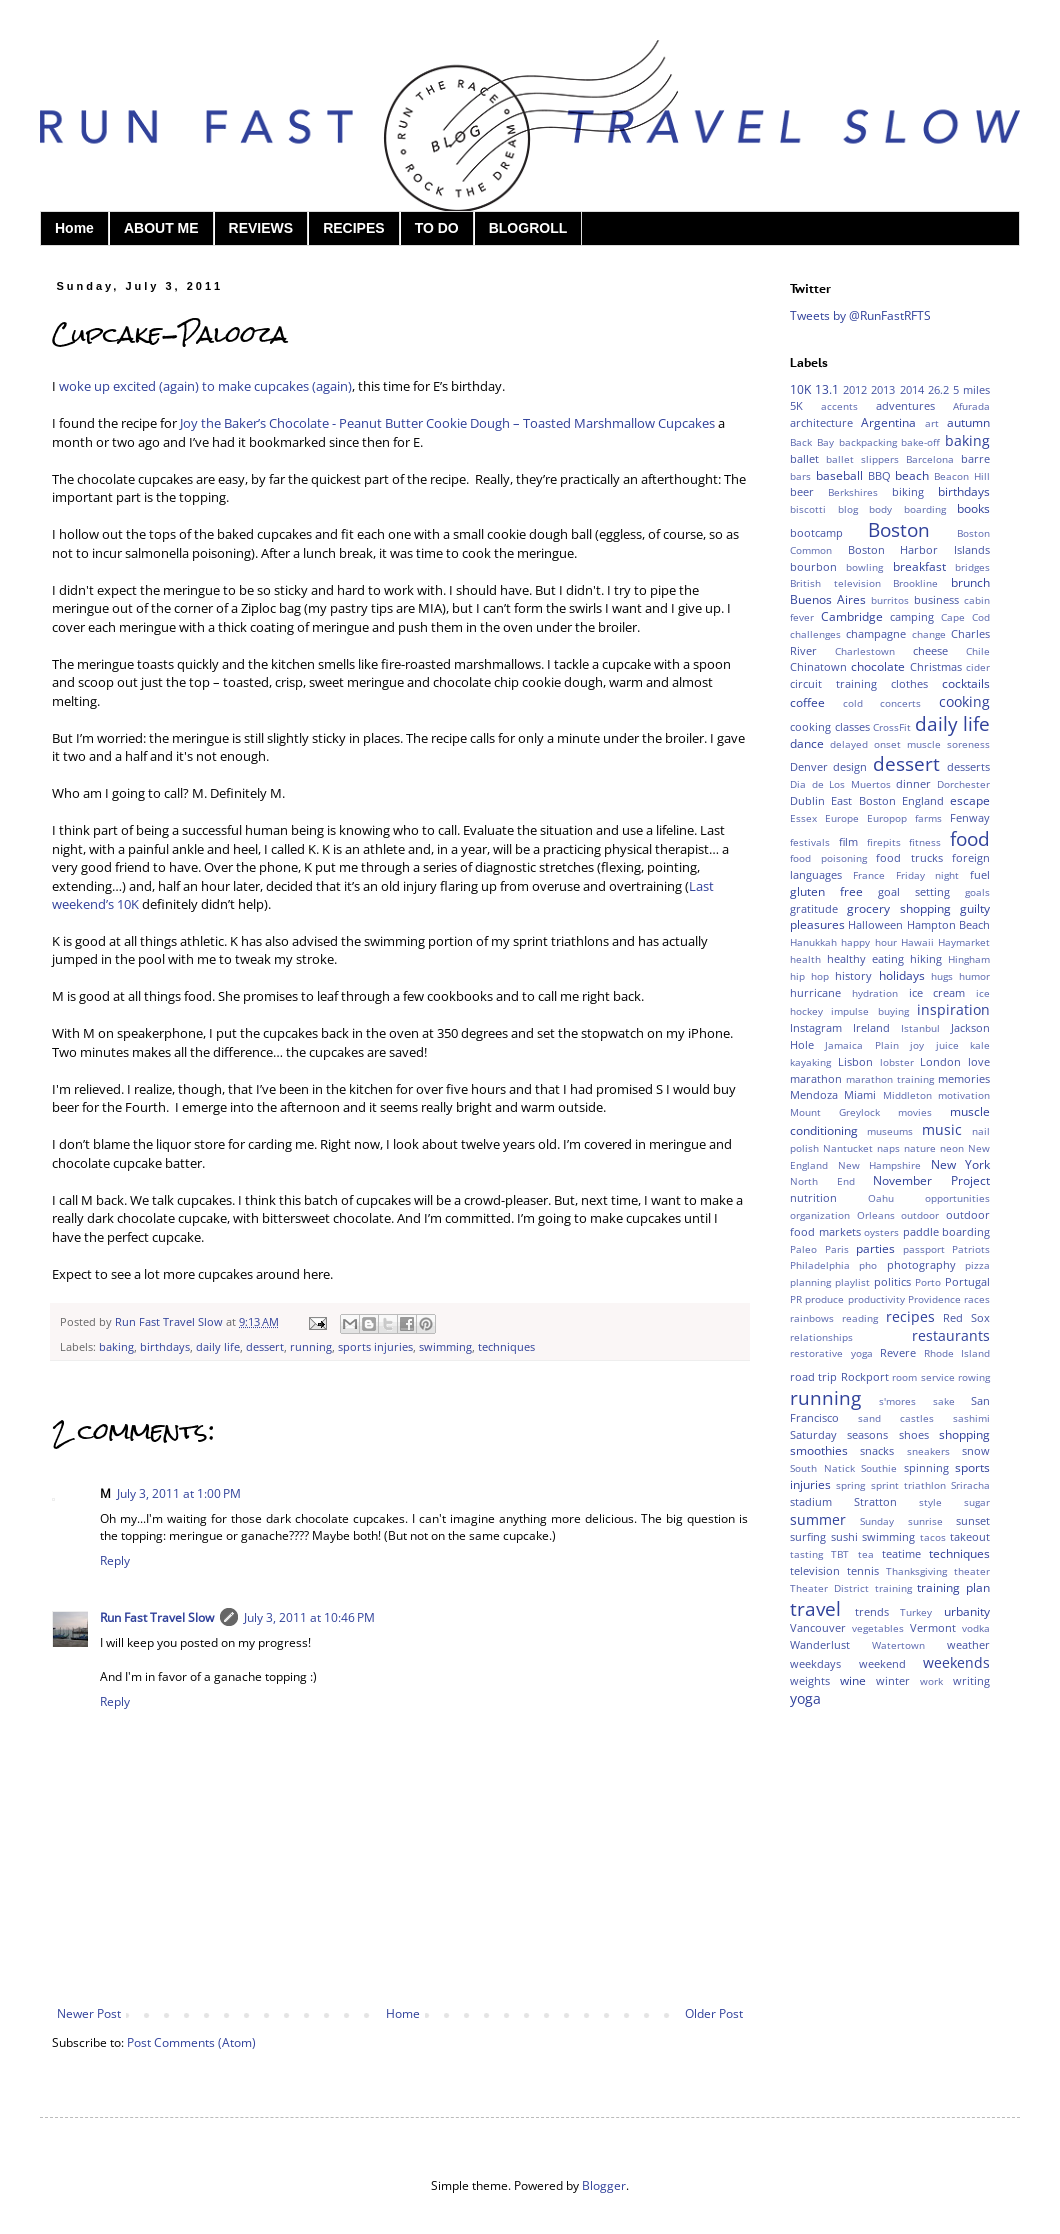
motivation (964, 1095)
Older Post (714, 2013)
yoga (805, 1698)
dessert (265, 1346)
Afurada (971, 406)
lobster (897, 1062)
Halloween (875, 924)
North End (822, 1181)
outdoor (920, 1215)
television (815, 1570)
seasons (867, 1434)
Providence (934, 1299)
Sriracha (970, 1485)
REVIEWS (261, 228)
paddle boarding (947, 1231)
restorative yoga (831, 1353)
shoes (914, 1434)
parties (875, 1248)
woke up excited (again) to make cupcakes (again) (205, 386)
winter (893, 1680)
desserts (968, 766)
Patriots (971, 1249)
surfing (808, 1536)
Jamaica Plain (861, 1045)
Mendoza (814, 1094)
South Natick (822, 1468)
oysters (881, 1232)
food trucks (909, 857)
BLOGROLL (528, 228)
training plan (953, 1587)
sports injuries (375, 1346)
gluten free (826, 891)
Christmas (936, 666)
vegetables (878, 1628)
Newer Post (89, 2013)
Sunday (877, 1521)
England (923, 800)
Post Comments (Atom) (191, 2042)
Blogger (604, 2185)
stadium (811, 1501)
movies (915, 1112)
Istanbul (920, 1028)
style (930, 1502)
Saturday (813, 1434)
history (853, 975)
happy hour (868, 942)
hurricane (815, 992)
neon (952, 1148)
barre (975, 458)
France (869, 875)
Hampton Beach (948, 924)
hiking (926, 958)
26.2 (938, 389)
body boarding (907, 509)
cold (853, 703)
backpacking (868, 442)
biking (908, 491)
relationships (821, 1337)
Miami (860, 1094)
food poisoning (828, 858)
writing (971, 1680)
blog (848, 509)
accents (839, 406)
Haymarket (964, 942)
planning (810, 1282)
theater (972, 1571)
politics (892, 1281)
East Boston (863, 800)
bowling (864, 567)
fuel (980, 874)
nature (920, 1148)
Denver (809, 766)
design (850, 766)
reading (860, 1318)
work (931, 1681)
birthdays (165, 1346)
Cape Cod (965, 617)
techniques (506, 1346)
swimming (445, 1346)
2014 (912, 389)
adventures (905, 405)
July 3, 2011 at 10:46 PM (309, 1617)
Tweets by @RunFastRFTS (860, 315)
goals (977, 892)
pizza (977, 1265)
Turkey (916, 1612)
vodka (976, 1628)
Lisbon (855, 1061)
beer (802, 491)
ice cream (937, 992)
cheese (930, 650)
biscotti (808, 509)
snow (976, 1450)
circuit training (833, 683)
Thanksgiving (916, 1571)
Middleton (907, 1095)
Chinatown (818, 666)
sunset (973, 1520)
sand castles (896, 1418)
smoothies (819, 1450)
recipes (910, 1316)
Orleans (876, 1215)
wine (853, 1680)
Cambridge (852, 616)
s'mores (897, 1401)
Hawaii (917, 942)
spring (850, 1485)
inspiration (953, 1009)
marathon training (890, 1079)
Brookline (915, 583)
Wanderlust (820, 1644)
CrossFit (892, 727)
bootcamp (816, 532)
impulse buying (869, 1011)
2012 (855, 389)
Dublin (807, 800)
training (893, 1588)
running (311, 1346)
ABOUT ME (161, 228)
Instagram (816, 1027)
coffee (807, 702)
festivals (810, 842)
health (805, 959)
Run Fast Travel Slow (157, 1617)
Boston (899, 529)
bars (800, 476)
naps (888, 1148)
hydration (875, 993)
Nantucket (848, 1148)
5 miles (971, 389)
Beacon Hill (962, 476)
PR (796, 1299)
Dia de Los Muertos (840, 784)
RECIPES (353, 228)
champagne (876, 633)
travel (815, 1608)
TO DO (437, 228)
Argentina (888, 422)
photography (921, 1264)
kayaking (810, 1062)
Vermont (933, 1627)
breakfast (919, 566)
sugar (977, 1502)
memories (964, 1078)
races (977, 1299)
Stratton (875, 1501)
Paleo (803, 1249)
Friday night (928, 875)
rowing (974, 1377)
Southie (879, 1468)
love (979, 1061)
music (942, 1129)
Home (74, 228)
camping (912, 616)
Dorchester (963, 784)
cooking (964, 701)
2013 (883, 389)
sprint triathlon (908, 1485)
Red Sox (966, 1317)
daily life (218, 1346)
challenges (815, 634)
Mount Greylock (835, 1112)
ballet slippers (862, 459)
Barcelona (930, 459)
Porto (928, 1282)
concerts (900, 703)
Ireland (871, 1027)
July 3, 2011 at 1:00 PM (179, 1493)
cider (978, 667)
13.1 (827, 389)
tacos (933, 1537)
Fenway (970, 817)
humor (974, 976)
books (973, 508)
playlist (852, 1282)
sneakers (928, 1451)
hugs (942, 976)
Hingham (969, 959)
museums (890, 1131)
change (929, 634)
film (848, 841)
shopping (964, 1434)
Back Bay (812, 442)
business (936, 599)
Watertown (898, 1645)
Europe (842, 818)
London (940, 1061)
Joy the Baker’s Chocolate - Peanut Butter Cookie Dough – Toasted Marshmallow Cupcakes (447, 423)
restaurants (951, 1335)
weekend (882, 1663)
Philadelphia (820, 1265)
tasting (806, 1554)
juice (947, 1045)
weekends (956, 1662)
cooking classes (830, 726)
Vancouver (818, 1627)
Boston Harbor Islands (919, 549)
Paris (837, 1249)
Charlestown (865, 651)
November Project (931, 1180)
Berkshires (853, 492)
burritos (890, 600)
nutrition (813, 1197)
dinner (913, 783)
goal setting (914, 891)
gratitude (814, 908)
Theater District (829, 1588)
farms (928, 818)
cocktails (966, 683)
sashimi (971, 1418)
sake (944, 1401)
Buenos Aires (828, 599)
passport (924, 1249)
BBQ (879, 475)
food (970, 838)
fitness (925, 842)
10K (800, 389)
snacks (877, 1450)
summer (818, 1519)
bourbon (813, 566)
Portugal (967, 1281)
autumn (968, 422)
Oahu (881, 1198)
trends (872, 1611)
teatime (901, 1553)
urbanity (967, 1611)
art (932, 423)
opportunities (957, 1198)
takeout (970, 1536)
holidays (902, 975)
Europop (887, 818)
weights (810, 1680)
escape (970, 800)
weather (968, 1644)
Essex (803, 818)
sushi (844, 1536)
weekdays (815, 1663)
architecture (821, 422)
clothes (909, 683)
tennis (863, 1570)
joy (917, 1045)
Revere (898, 1352)
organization (820, 1215)
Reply (115, 1560)
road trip (813, 1376)
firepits (884, 842)
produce (824, 1299)
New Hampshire (880, 1165)
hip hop (809, 976)
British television (835, 583)
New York (961, 1164)
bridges (972, 567)
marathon (816, 1078)
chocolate (878, 666)
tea (866, 1554)
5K (796, 405)
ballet (804, 458)
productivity (876, 1299)
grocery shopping (898, 908)
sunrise (925, 1521)
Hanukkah (813, 942)
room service (923, 1377)
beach (912, 475)
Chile (978, 651)
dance (807, 743)
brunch (970, 582)
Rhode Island (957, 1353)
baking (116, 1346)
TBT (840, 1554)
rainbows (812, 1318)
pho (868, 1265)
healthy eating (865, 958)
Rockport (865, 1376)
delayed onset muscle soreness (910, 744)
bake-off (920, 442)
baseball (839, 475)
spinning (926, 1467)
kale (980, 1045)
